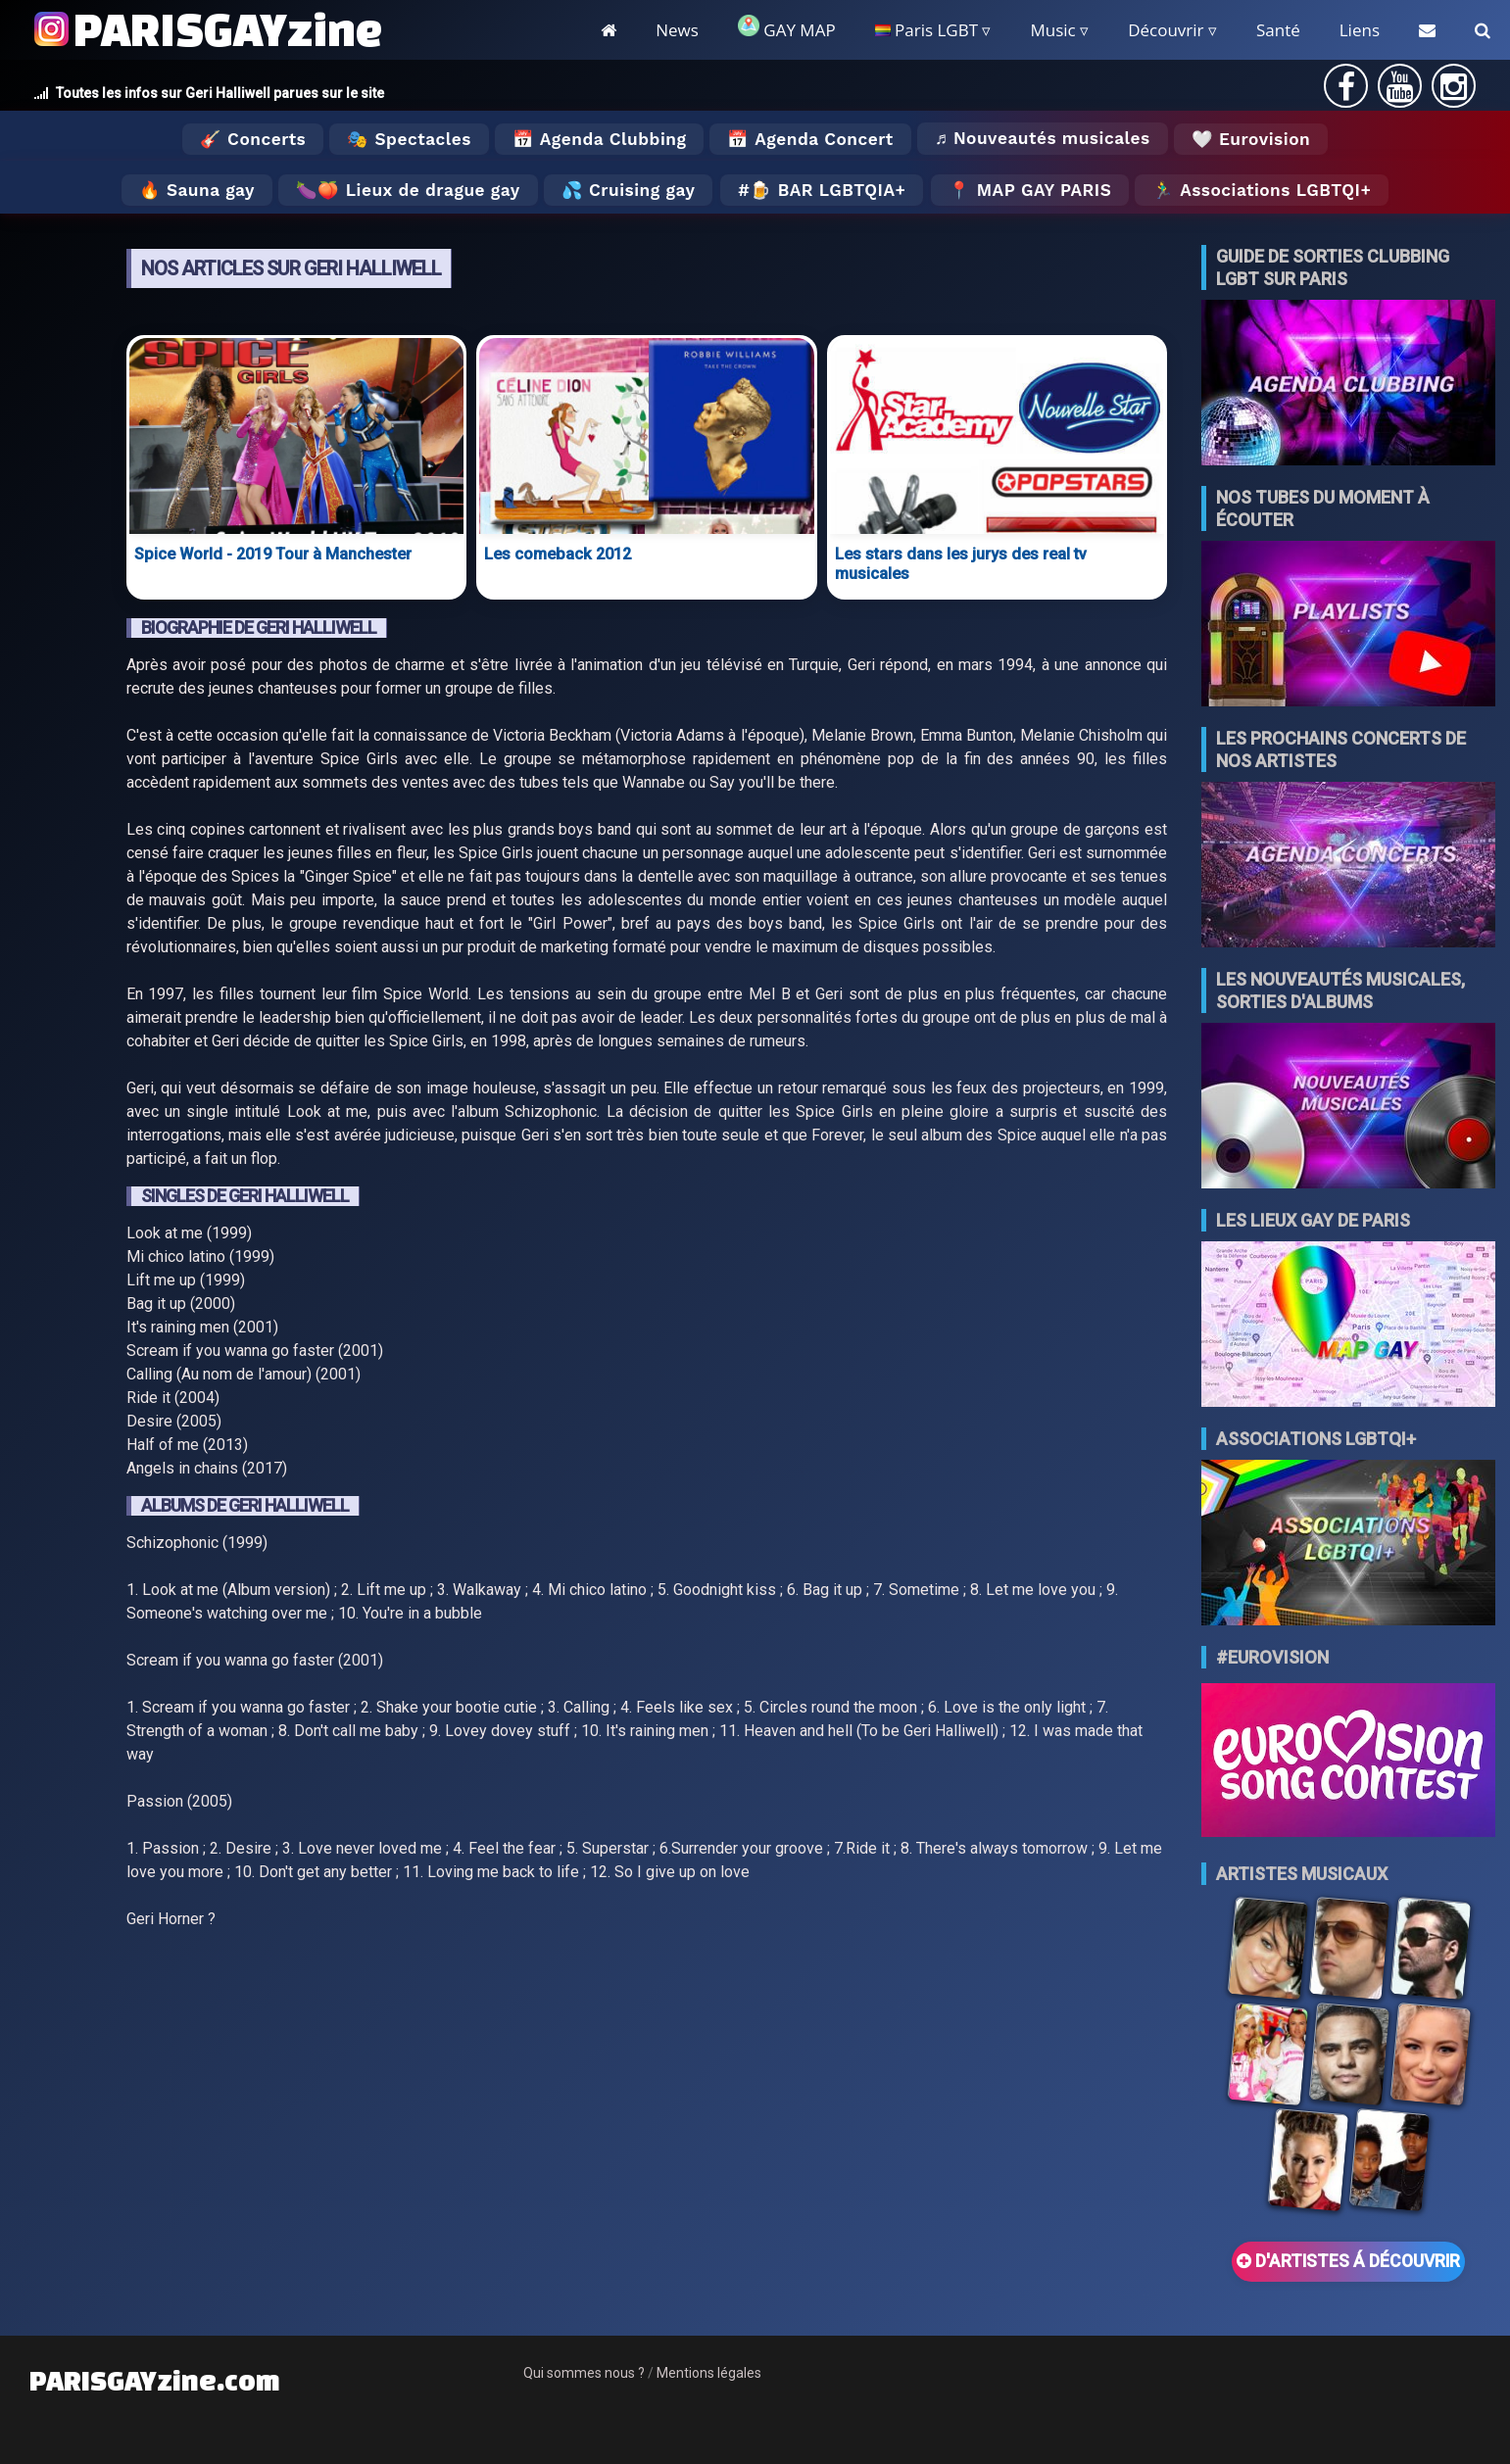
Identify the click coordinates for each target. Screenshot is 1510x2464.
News (677, 30)
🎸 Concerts (253, 139)
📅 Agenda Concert (810, 139)
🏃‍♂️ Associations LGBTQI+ (1261, 190)
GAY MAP (787, 28)
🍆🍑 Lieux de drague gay (408, 190)
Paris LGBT (926, 30)
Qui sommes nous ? (584, 2373)
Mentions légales (709, 2373)
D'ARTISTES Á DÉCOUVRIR (1348, 2261)
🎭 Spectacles (409, 139)
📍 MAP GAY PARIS (1030, 190)
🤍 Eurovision (1251, 139)
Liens (1360, 30)
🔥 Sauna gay (197, 190)
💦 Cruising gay (628, 190)
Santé (1278, 30)
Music (1052, 30)
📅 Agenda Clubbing (599, 139)
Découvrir (1165, 30)
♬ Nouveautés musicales (1042, 138)
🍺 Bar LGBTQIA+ (827, 190)
